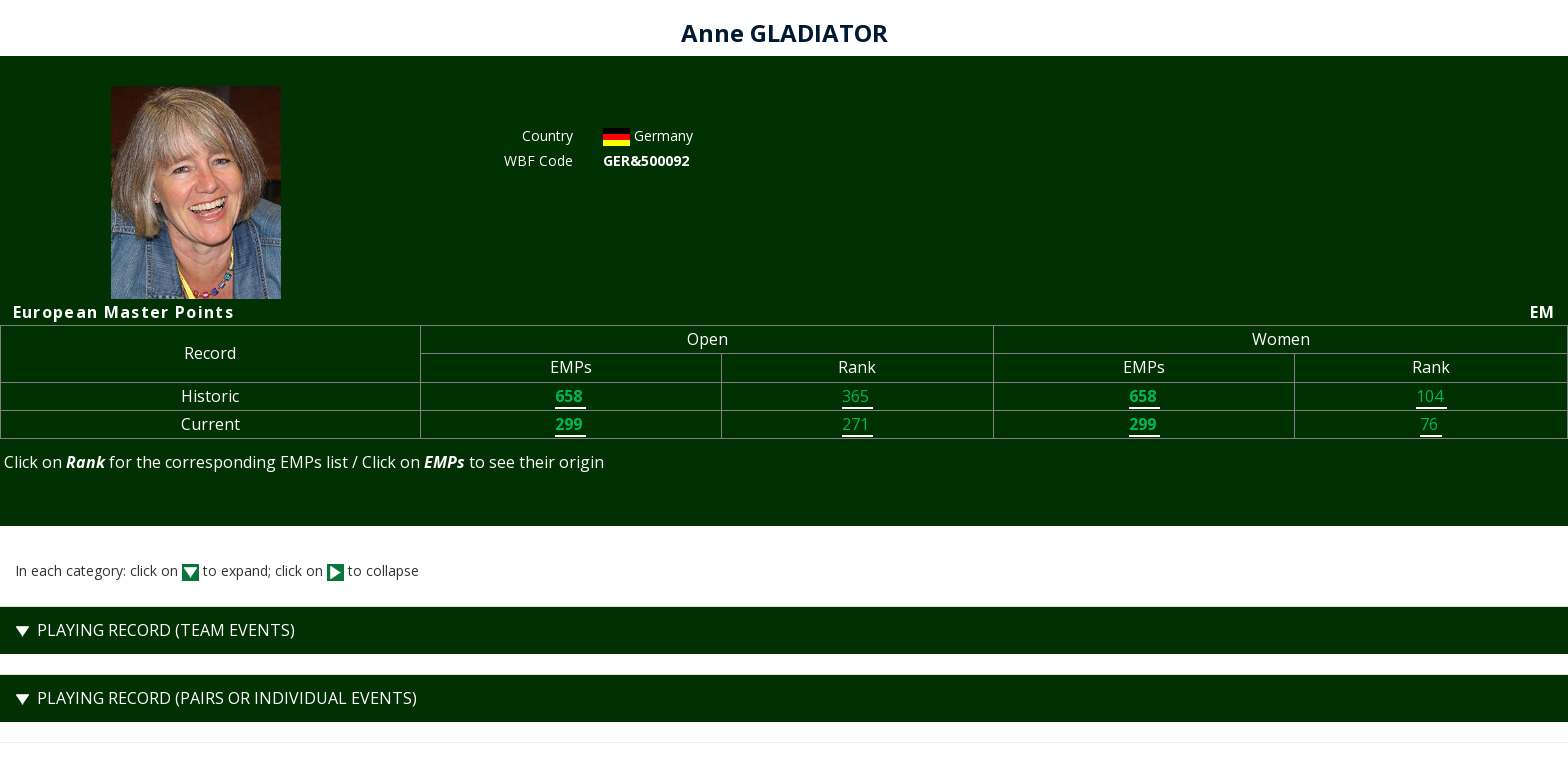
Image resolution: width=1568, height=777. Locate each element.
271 (857, 424)
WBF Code (538, 160)
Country (547, 135)
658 (570, 396)
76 (1431, 424)
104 (1431, 396)
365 (857, 396)
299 (570, 424)
